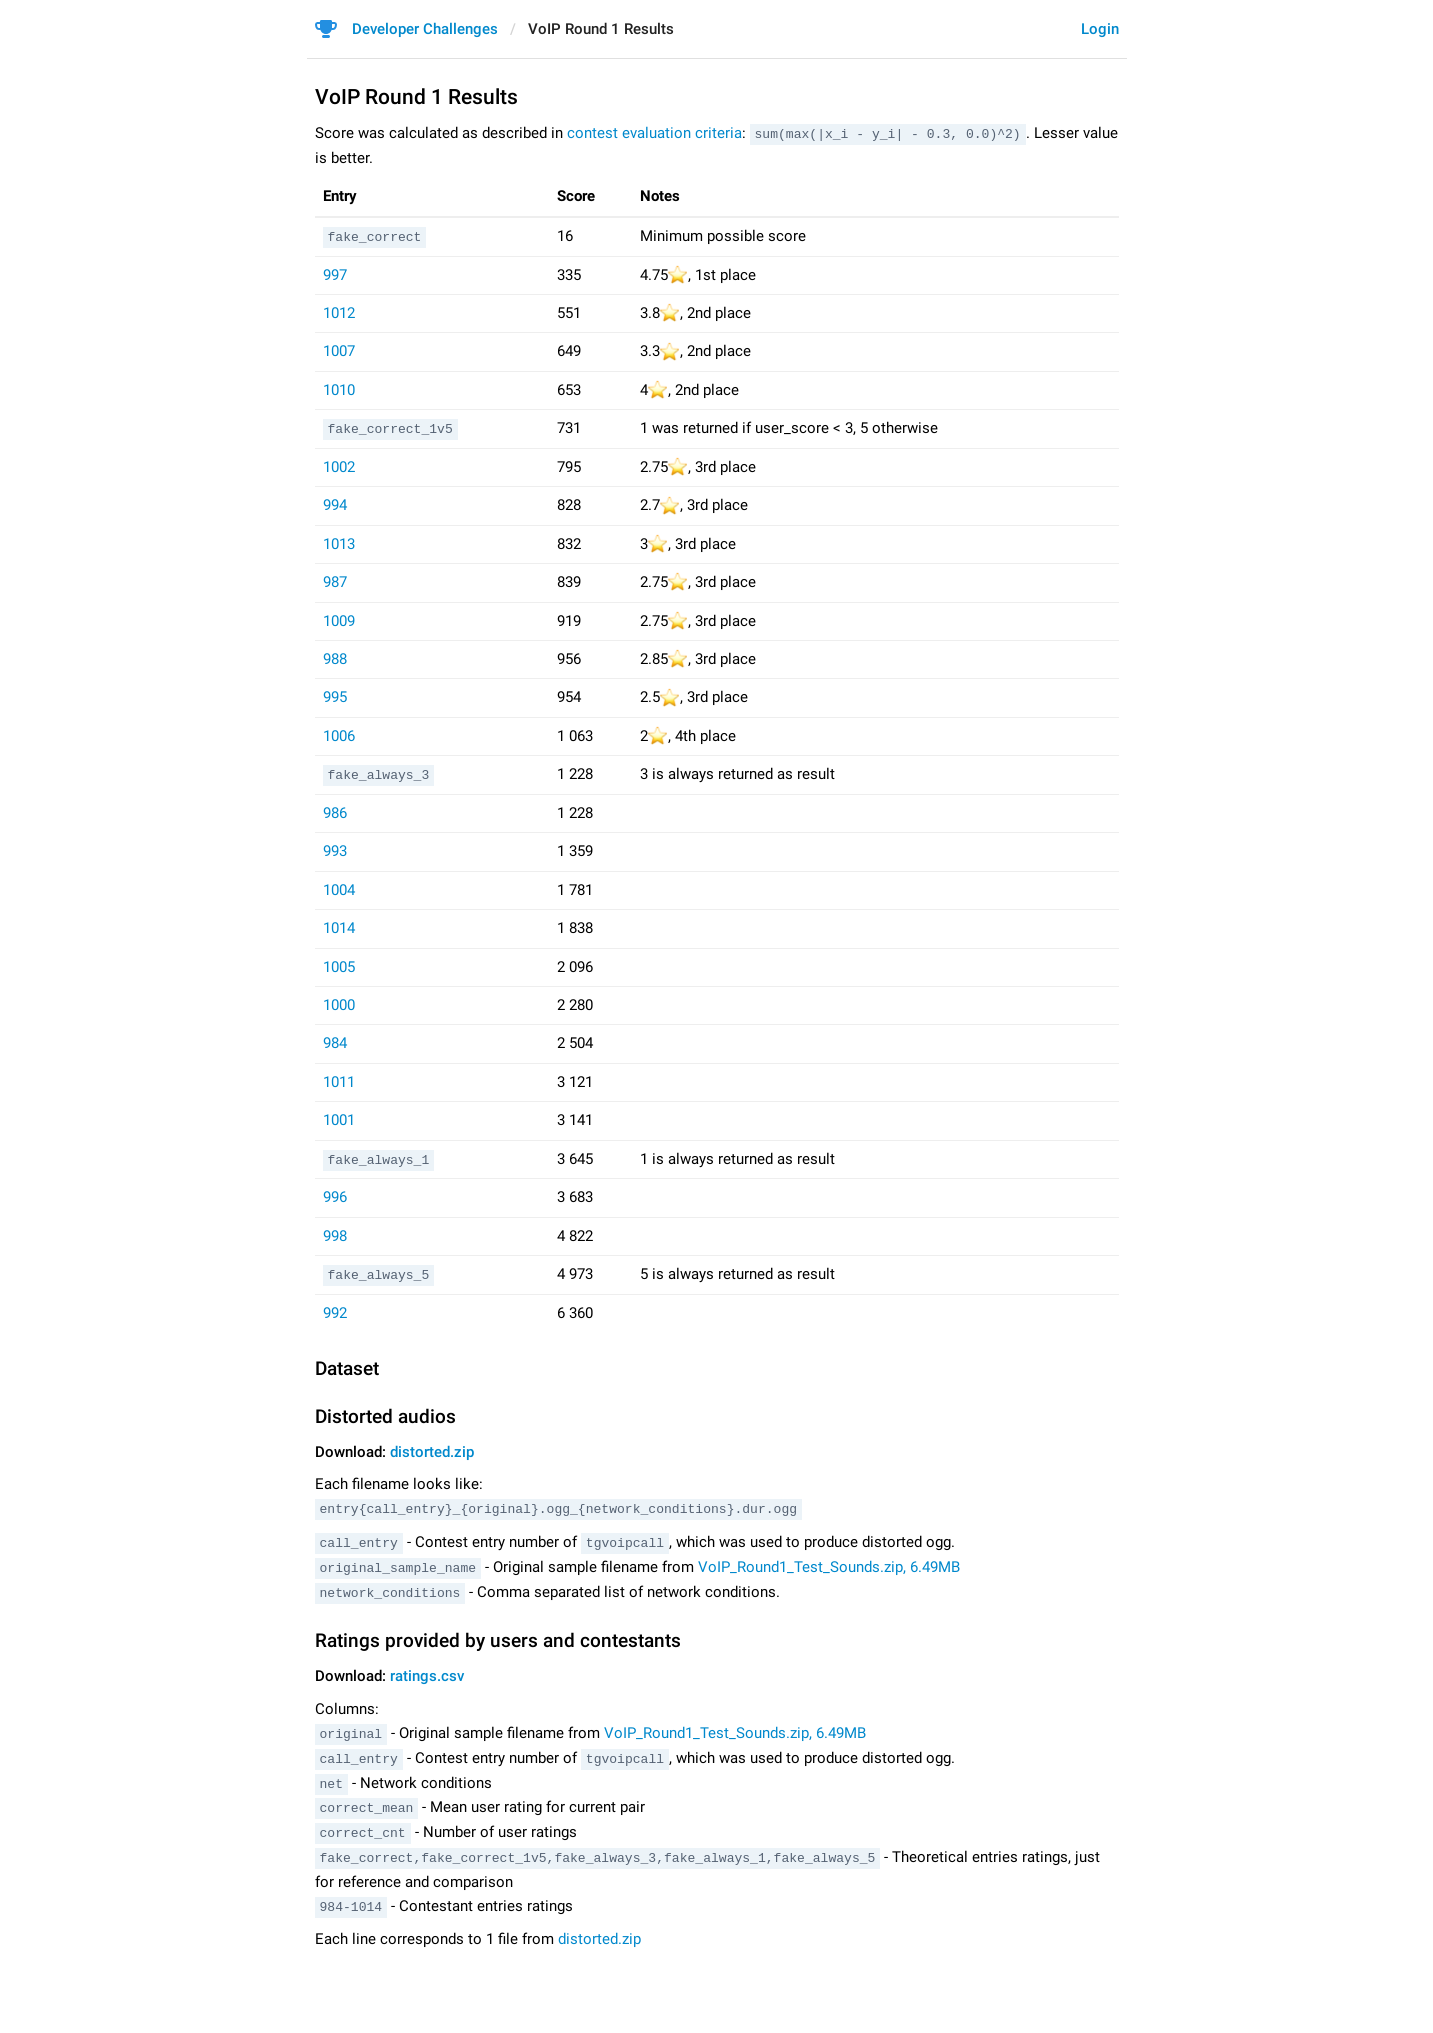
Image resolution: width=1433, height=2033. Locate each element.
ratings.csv (427, 1671)
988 (335, 658)
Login (1100, 29)
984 (335, 1042)
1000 (339, 1003)
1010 (339, 389)
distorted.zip (432, 1450)
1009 (339, 619)
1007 (339, 350)
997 (335, 273)
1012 (339, 312)
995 (335, 696)
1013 (339, 542)
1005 (339, 965)
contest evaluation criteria (654, 133)
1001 (339, 1119)
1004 (339, 888)
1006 (339, 735)
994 (335, 504)
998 (335, 1234)
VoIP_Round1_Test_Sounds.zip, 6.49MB (829, 1563)
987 (335, 581)
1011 (339, 1080)
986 (335, 811)
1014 (339, 927)
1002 (339, 466)
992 (335, 1311)
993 (335, 850)
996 (335, 1196)
